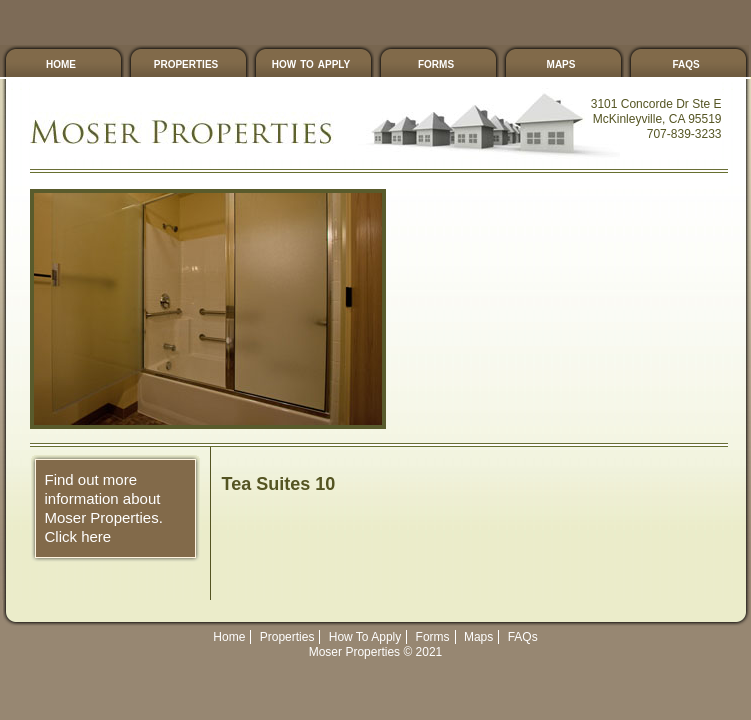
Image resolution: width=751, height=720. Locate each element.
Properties (186, 63)
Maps (561, 63)
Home (229, 637)
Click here (78, 536)
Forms (436, 63)
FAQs (685, 63)
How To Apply (311, 63)
